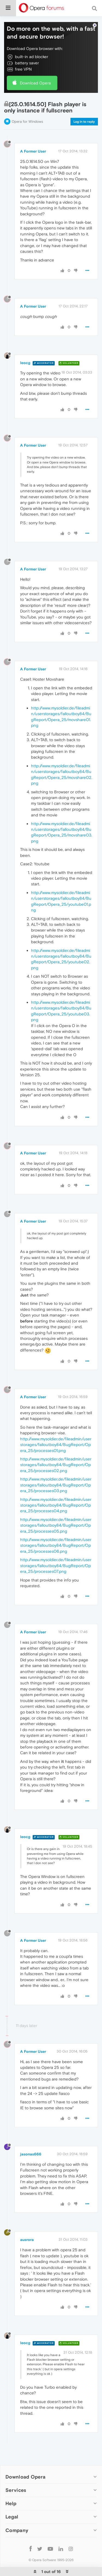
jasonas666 (30, 2154)
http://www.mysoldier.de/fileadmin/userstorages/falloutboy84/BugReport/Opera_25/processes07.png (55, 1565)
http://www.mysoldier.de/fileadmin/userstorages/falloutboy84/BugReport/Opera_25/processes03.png (55, 1485)
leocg (25, 363)
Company (16, 2530)
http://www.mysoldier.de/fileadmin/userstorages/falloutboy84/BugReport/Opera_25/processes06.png (55, 1545)
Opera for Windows (27, 121)
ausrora (27, 2239)
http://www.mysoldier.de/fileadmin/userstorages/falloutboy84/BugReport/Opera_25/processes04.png (55, 1505)
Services (15, 2490)
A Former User (33, 151)
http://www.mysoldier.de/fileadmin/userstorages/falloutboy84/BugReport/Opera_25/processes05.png (55, 1525)
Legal (11, 2517)
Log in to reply (84, 122)
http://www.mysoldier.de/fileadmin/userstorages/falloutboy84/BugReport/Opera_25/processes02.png (55, 1465)
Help (10, 2503)
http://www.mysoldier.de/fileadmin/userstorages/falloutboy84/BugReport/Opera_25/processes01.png (55, 1445)
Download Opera (35, 83)
